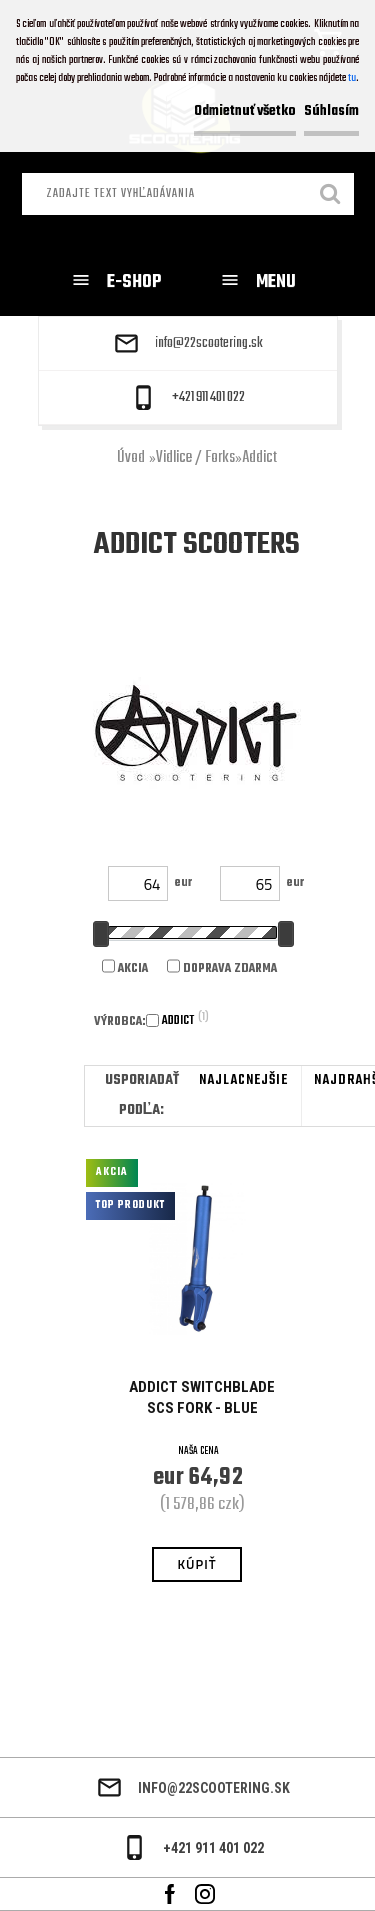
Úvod (131, 458)
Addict (259, 458)
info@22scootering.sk (209, 344)
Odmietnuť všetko (245, 111)
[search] (331, 196)
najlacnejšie (243, 1080)
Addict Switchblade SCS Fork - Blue (202, 1397)
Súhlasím (331, 111)
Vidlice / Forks (195, 458)
